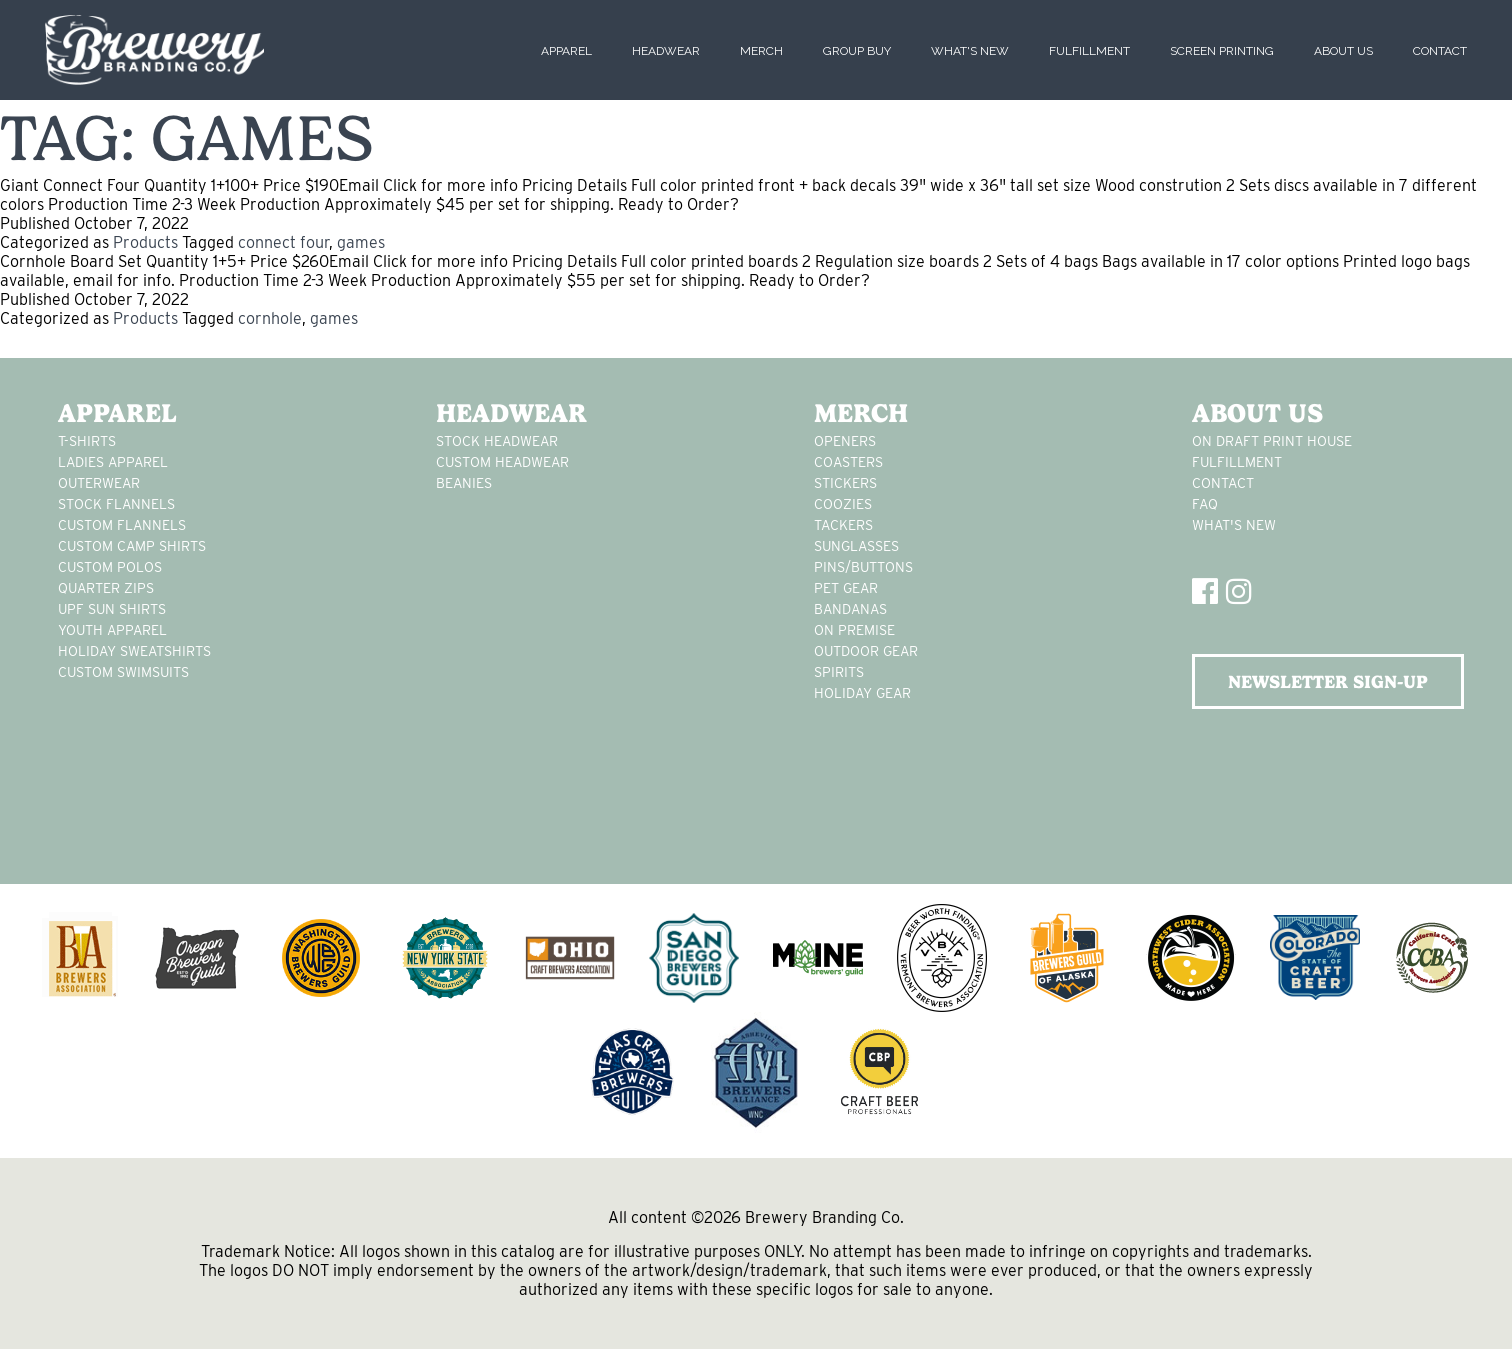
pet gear (846, 588)
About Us (1343, 51)
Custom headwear (502, 462)
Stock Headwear (497, 441)
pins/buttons (863, 567)
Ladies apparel (113, 462)
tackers (843, 525)
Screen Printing (1222, 51)
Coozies (843, 504)
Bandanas (850, 609)
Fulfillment (1089, 51)
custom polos (110, 567)
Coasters (848, 462)
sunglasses (856, 546)
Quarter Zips (106, 588)
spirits (839, 672)
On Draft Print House (1272, 441)
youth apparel (112, 630)
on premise (854, 630)
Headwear (666, 51)
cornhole (270, 318)
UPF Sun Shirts (112, 609)
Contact (1440, 51)
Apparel (566, 51)
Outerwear (99, 483)
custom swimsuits (123, 672)
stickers (845, 483)
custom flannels (122, 525)
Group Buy (857, 51)
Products (145, 242)
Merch (761, 51)
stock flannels (116, 504)
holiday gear (862, 693)
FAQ (1205, 504)
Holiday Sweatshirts (134, 651)
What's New (970, 51)
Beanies (464, 483)
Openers (845, 441)
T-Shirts (87, 441)
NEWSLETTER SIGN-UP (1328, 681)
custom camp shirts (132, 546)
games (361, 242)
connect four (283, 242)
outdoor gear (866, 651)
